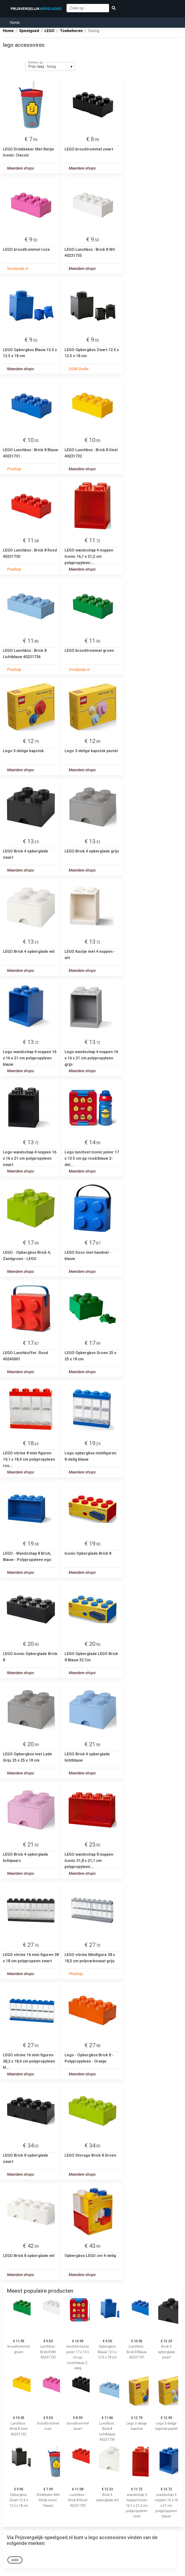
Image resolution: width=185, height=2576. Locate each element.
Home (15, 22)
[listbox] (50, 66)
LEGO (15, 2560)
